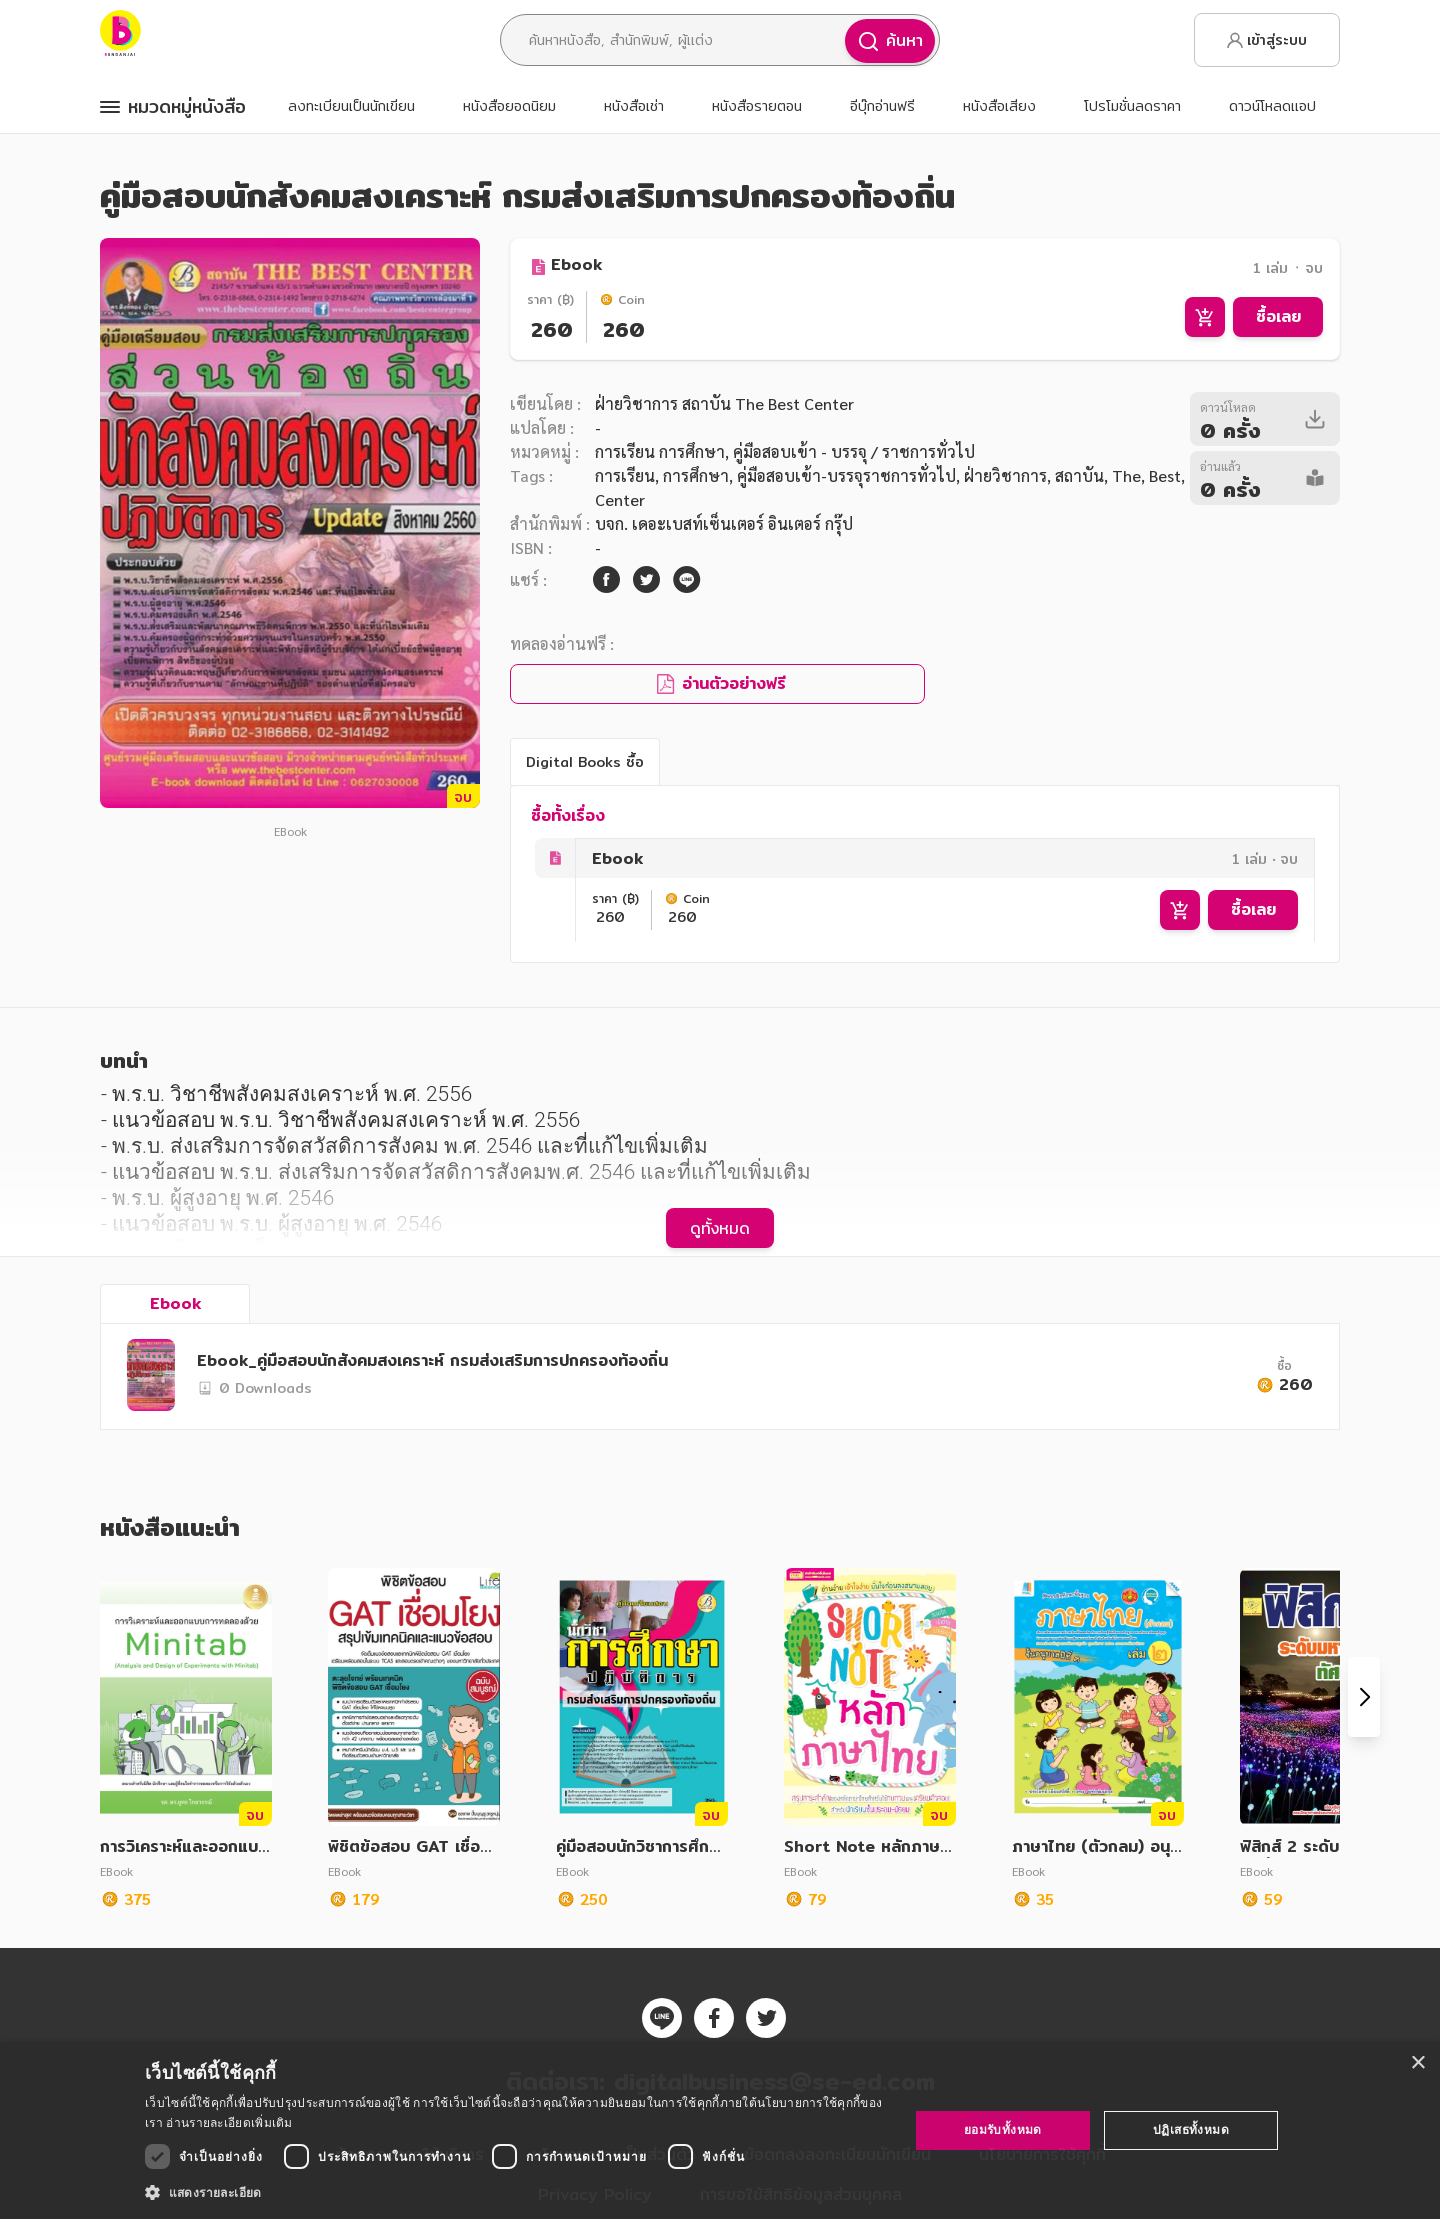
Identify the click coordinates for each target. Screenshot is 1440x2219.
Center (620, 499)
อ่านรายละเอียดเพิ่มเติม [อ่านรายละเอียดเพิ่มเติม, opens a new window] (229, 2122)
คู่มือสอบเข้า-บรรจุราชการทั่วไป (846, 475)
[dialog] (720, 2130)
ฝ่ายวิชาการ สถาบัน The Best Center (724, 403)
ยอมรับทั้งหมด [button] (1003, 2129)
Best (1165, 475)
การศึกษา (696, 475)
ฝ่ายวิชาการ (1005, 475)
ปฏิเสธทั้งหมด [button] (1191, 2129)
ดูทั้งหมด (720, 1228)
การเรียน (625, 475)
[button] (515, 2192)
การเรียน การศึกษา (660, 451)
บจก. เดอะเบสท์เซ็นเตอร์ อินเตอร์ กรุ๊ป (724, 523)
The (1126, 475)
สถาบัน (1079, 475)
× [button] (1417, 2063)
